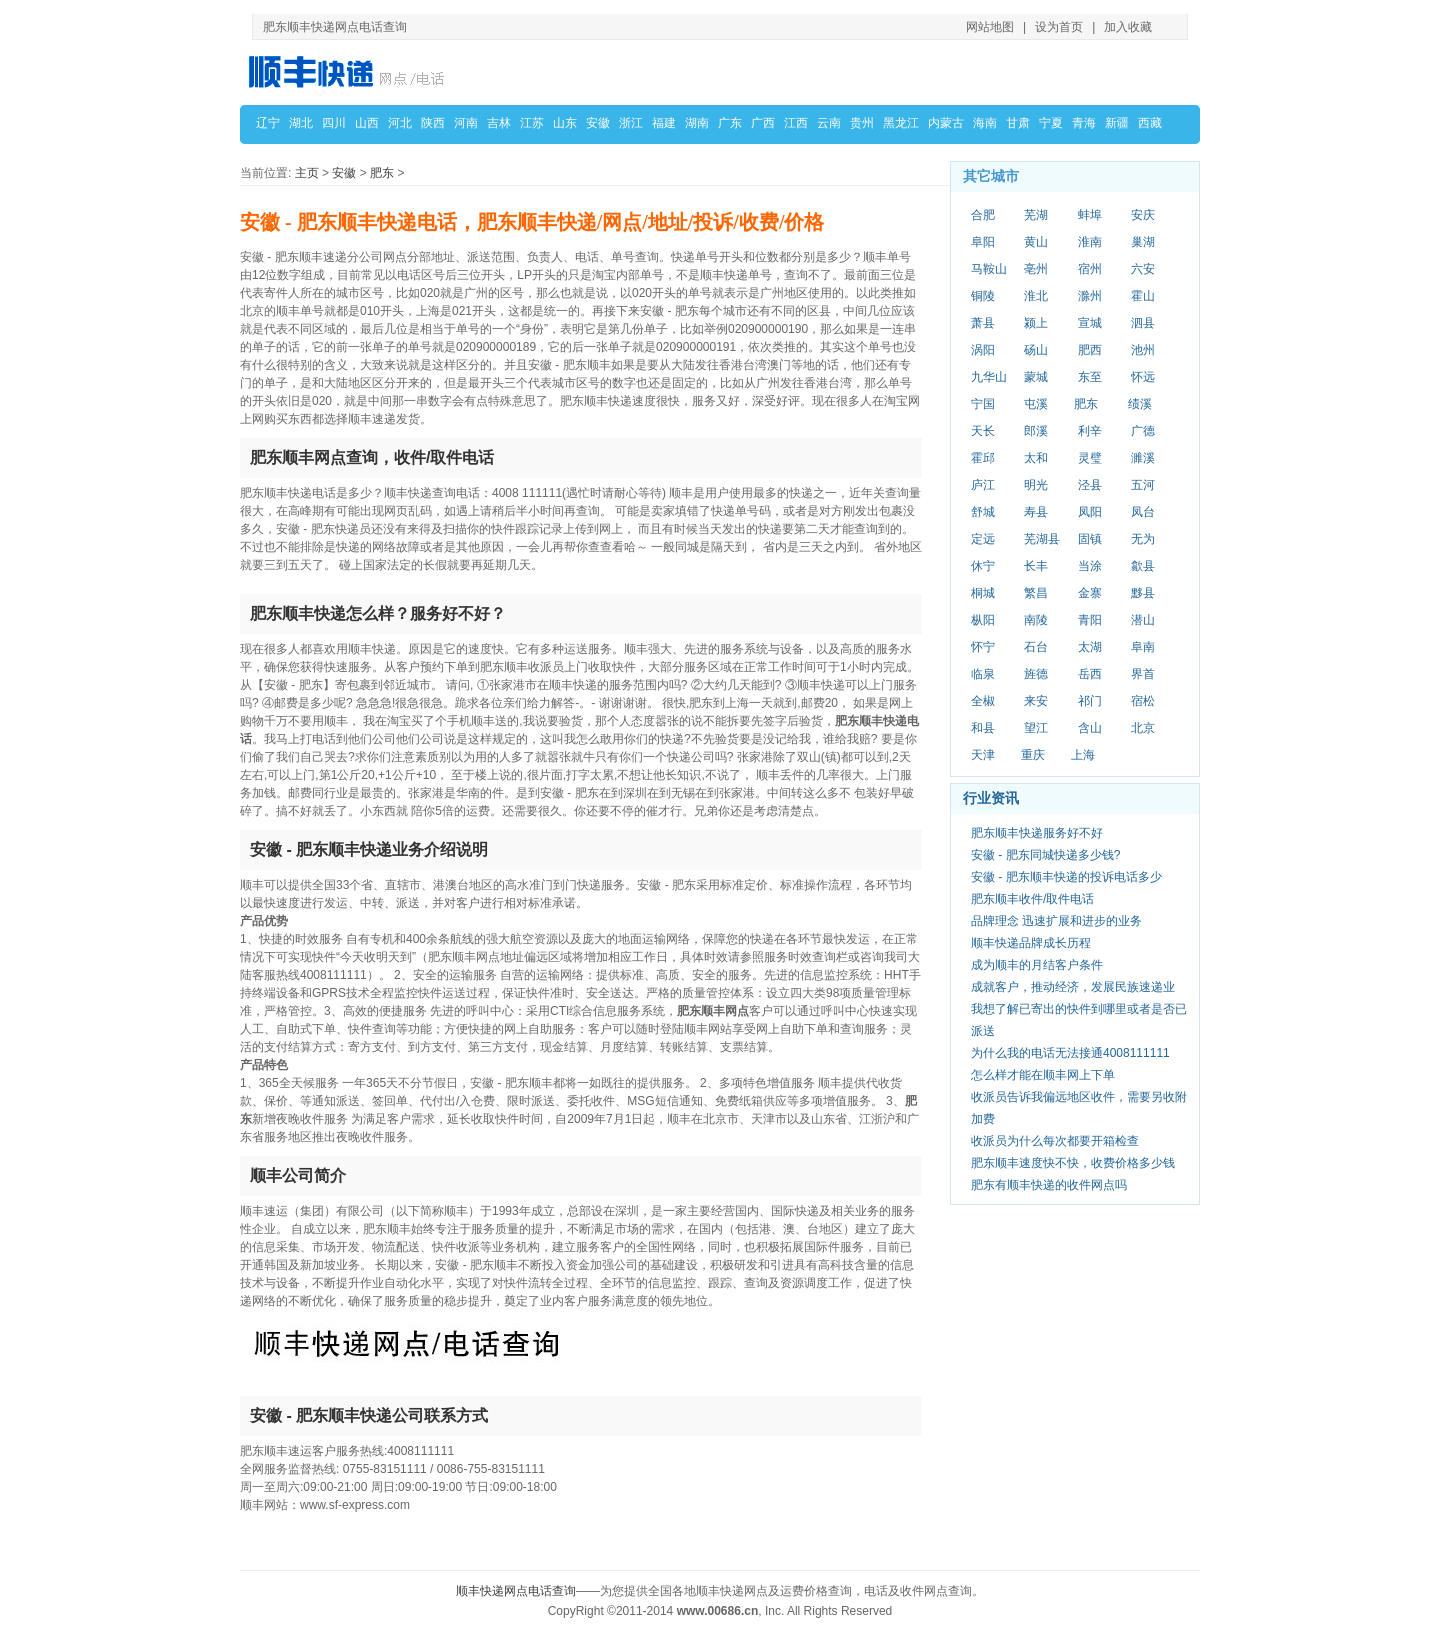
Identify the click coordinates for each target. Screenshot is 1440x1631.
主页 (307, 173)
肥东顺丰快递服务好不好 (1037, 833)
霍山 (1143, 296)
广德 (1143, 431)
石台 (1036, 647)
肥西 (1090, 350)
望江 (1036, 728)
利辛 (1090, 431)
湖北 (301, 123)
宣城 (1090, 323)
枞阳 (983, 620)
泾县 (1090, 485)
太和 (1036, 458)
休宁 (983, 566)
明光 (1036, 485)
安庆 (1143, 215)
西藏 (1150, 123)
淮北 (1036, 296)
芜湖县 (1042, 539)
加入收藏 (1128, 27)
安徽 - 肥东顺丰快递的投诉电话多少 (1066, 877)
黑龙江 (901, 123)
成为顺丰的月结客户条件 (1037, 965)
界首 (1143, 674)
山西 (367, 123)
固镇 (1090, 539)
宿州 (1090, 269)
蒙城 (1036, 377)
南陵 (1036, 620)
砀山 (1036, 350)
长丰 (1036, 566)
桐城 (983, 593)
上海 (1083, 755)
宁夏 (1051, 123)
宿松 (1143, 701)
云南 (829, 123)
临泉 (983, 674)
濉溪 (1143, 458)
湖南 (697, 123)
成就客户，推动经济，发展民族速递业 (1073, 987)
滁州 (1090, 296)
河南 (466, 123)
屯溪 (1036, 404)
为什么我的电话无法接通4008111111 (1070, 1053)
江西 (796, 123)
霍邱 (983, 458)
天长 (983, 431)
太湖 (1090, 647)
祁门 (1090, 701)
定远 (983, 539)
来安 (1036, 701)
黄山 (1036, 242)
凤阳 (1090, 512)
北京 (1143, 728)
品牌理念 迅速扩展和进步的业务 (1056, 921)
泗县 (1143, 323)
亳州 (1036, 269)
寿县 (1036, 512)
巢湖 (1143, 242)
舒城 (983, 512)
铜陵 (983, 296)
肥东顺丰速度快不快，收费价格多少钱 (1073, 1163)
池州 (1143, 350)
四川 (334, 123)
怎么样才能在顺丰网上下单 (1043, 1075)
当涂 (1090, 566)
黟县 (1143, 593)
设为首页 (1059, 27)
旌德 (1036, 674)
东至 (1090, 377)
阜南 (1143, 647)
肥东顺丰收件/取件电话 (1032, 899)
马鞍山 (989, 269)
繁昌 (1036, 593)
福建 (664, 123)
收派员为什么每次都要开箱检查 (1055, 1141)
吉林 (499, 123)
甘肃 (1018, 123)
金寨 (1090, 593)
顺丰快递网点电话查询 (516, 1591)
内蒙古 (946, 123)
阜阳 (983, 242)
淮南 (1090, 242)
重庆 (1033, 755)
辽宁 (268, 123)
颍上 (1036, 323)
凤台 (1143, 512)
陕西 (433, 123)
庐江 (983, 485)
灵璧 (1090, 458)
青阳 (1090, 620)
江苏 (532, 123)
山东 (565, 123)
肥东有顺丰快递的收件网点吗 (1049, 1185)
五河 (1143, 485)
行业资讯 (991, 798)
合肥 (983, 215)
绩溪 (1140, 404)
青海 (1084, 123)
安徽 (598, 123)
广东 (730, 123)
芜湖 (1036, 215)
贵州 (862, 123)
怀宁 (983, 647)
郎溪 (1036, 431)
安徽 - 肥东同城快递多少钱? (1045, 855)
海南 (985, 123)
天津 (983, 755)
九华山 (989, 377)
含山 (1090, 728)
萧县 (983, 323)
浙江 (631, 123)
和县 (983, 728)
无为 (1143, 539)
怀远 (1143, 377)
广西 (763, 123)
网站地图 (990, 27)
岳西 (1090, 674)
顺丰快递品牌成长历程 (1031, 943)
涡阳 (983, 350)
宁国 (983, 404)
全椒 (983, 701)
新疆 (1117, 123)
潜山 (1143, 620)
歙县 (1143, 566)
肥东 (382, 173)
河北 (400, 123)
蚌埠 (1090, 215)
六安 (1143, 269)
